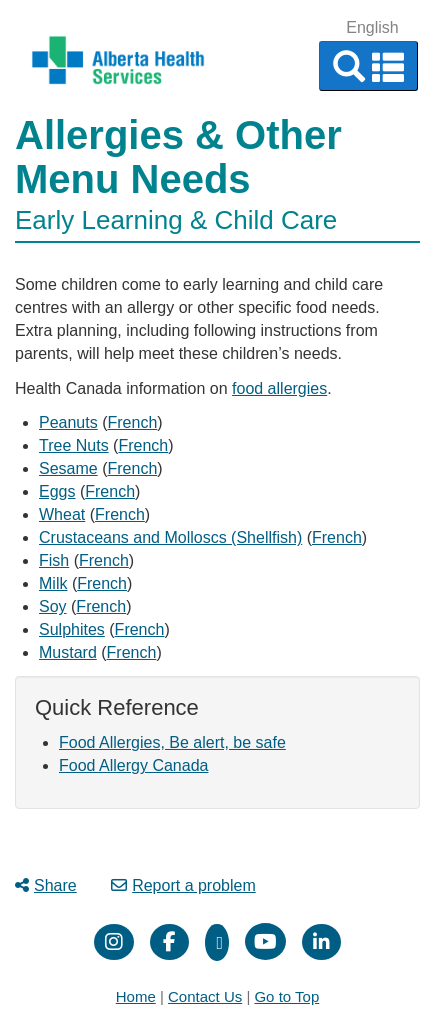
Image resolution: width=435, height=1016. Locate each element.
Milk (53, 583)
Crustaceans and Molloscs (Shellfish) (170, 537)
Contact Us (205, 996)
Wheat (62, 514)
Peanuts (68, 422)
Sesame (68, 468)
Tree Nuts (74, 445)
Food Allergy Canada (133, 765)
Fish (54, 560)
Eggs (57, 491)
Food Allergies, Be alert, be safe (172, 742)
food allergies (279, 388)
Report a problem (183, 885)
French (133, 422)
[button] (368, 66)
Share (46, 885)
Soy (53, 606)
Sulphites (72, 629)
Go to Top (286, 996)
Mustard (68, 652)
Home (136, 996)
